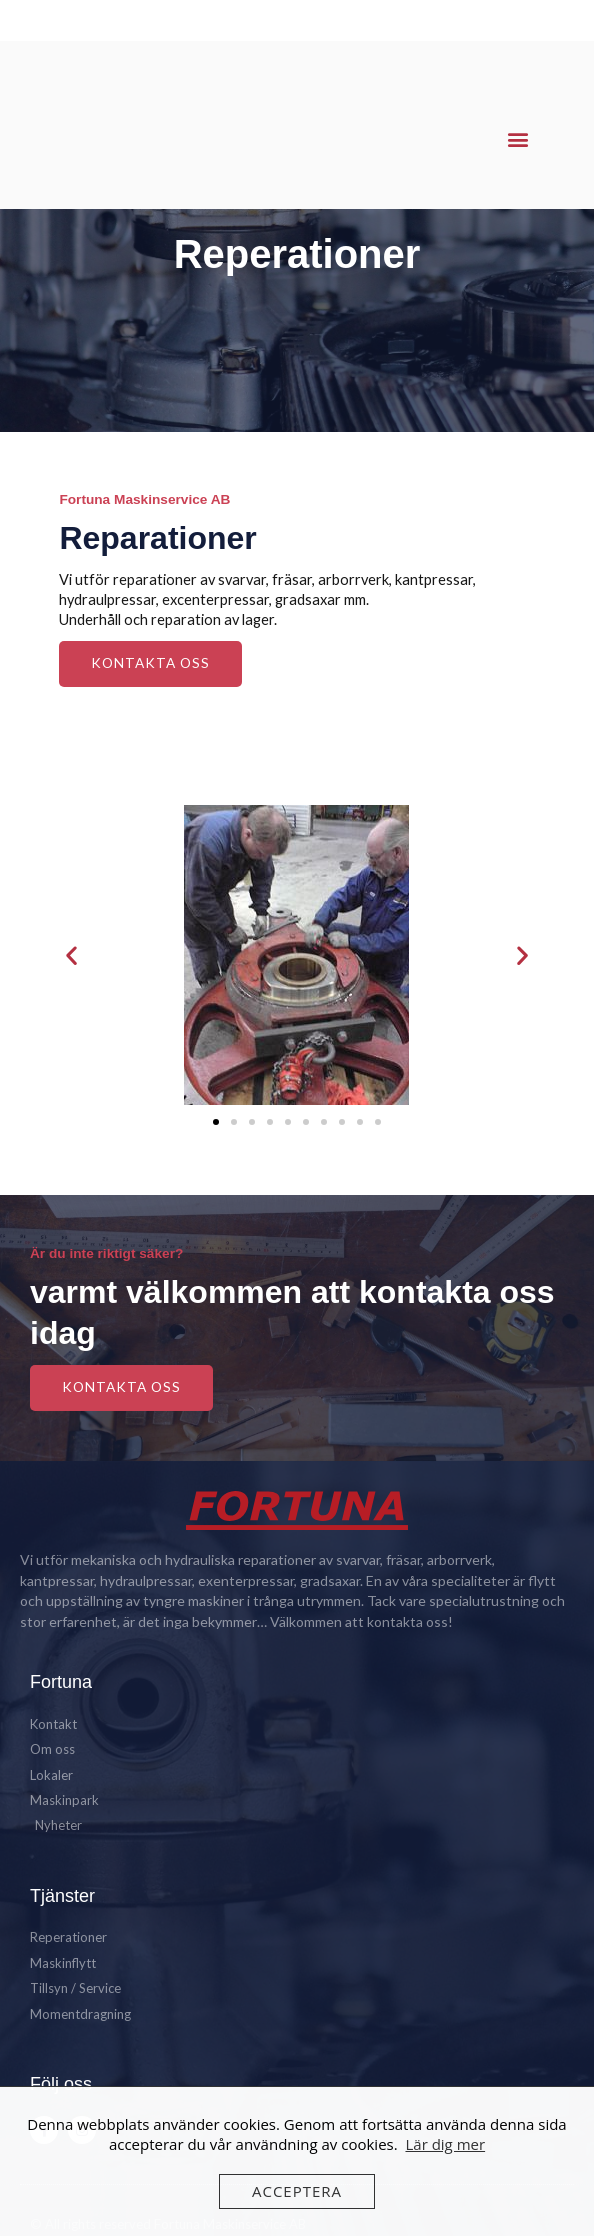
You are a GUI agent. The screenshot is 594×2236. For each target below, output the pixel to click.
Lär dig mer (445, 2144)
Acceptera (297, 2191)
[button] (518, 139)
